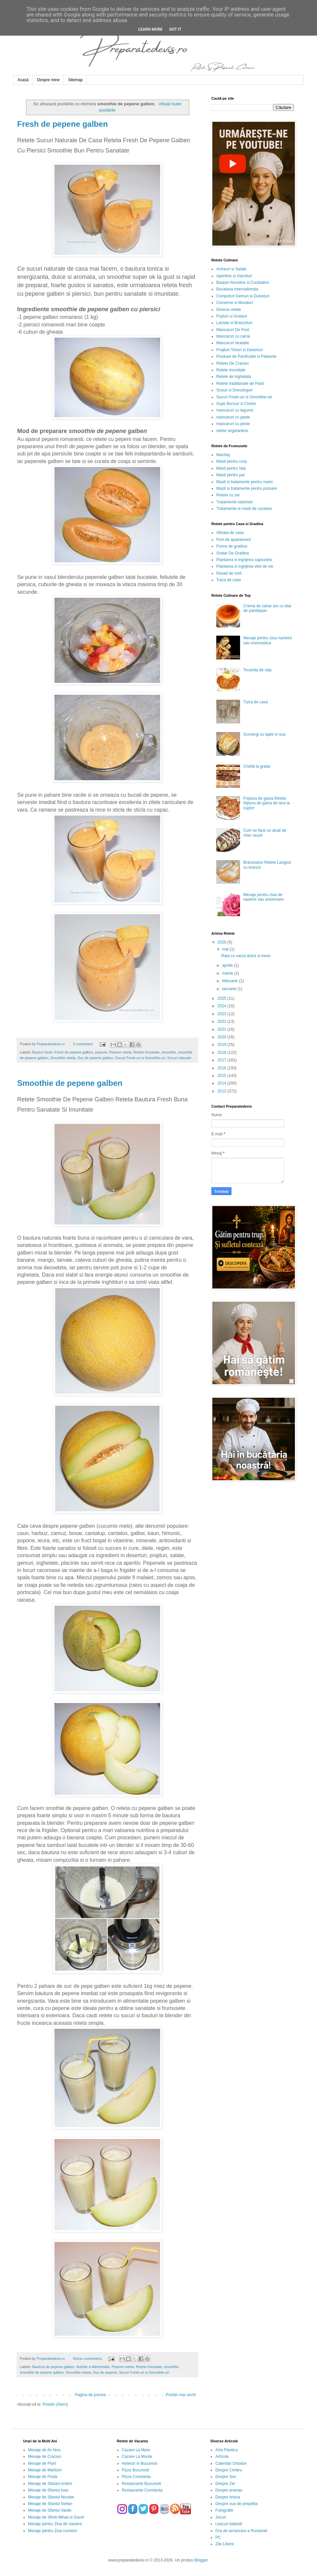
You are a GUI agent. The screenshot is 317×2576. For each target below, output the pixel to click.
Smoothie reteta (62, 1058)
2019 (223, 1044)
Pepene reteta (120, 1052)
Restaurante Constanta (142, 2490)
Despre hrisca (227, 2497)
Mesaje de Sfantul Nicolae (51, 2497)
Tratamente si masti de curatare (244, 508)
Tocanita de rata (257, 670)
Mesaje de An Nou (44, 2450)
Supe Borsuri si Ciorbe (236, 403)
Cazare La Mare (136, 2450)
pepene (101, 1052)
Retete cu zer (228, 495)
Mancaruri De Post (232, 329)
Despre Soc (225, 2476)
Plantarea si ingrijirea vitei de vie (244, 566)
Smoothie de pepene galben (70, 1083)
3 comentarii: (83, 1044)
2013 (223, 1091)
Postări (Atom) (55, 2404)
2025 (223, 998)
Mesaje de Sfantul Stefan (50, 2503)
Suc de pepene (105, 2372)
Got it (175, 29)
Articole (222, 2456)
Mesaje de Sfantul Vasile (49, 2510)
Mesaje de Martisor (45, 2470)
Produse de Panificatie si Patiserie (246, 356)
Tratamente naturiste (234, 502)
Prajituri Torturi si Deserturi (239, 350)
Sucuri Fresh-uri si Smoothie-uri (140, 1058)
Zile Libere (224, 2544)
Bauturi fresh (42, 1052)
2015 (223, 1075)
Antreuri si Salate (231, 269)
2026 (223, 942)
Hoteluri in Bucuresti (139, 2463)
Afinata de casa (230, 532)
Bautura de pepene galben (53, 2367)
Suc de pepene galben (95, 1058)
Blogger (201, 2560)
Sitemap (75, 80)
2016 (223, 1068)
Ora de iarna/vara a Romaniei (241, 2530)
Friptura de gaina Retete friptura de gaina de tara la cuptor (266, 803)
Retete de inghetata (233, 376)
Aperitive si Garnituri (234, 276)
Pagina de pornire (90, 2394)
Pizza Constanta (136, 2476)
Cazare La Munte (137, 2456)
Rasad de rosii (229, 573)
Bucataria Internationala (237, 289)
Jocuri (220, 2517)
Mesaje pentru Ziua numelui (52, 2530)
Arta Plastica (226, 2450)
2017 (223, 1060)
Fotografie (224, 2510)
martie (228, 973)
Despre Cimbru (228, 2470)
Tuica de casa (228, 580)
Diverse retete (228, 309)
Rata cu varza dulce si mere (245, 955)
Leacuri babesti (228, 2524)
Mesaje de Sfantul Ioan (48, 2490)
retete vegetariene (232, 430)
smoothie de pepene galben (42, 2372)
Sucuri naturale (179, 1058)
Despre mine (48, 80)
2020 (223, 1037)
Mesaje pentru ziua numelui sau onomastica (267, 640)
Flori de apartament (233, 539)
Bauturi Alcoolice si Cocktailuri (242, 282)
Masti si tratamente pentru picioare (246, 488)
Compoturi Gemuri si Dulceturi (242, 296)
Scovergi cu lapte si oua (264, 734)
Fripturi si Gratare (231, 316)
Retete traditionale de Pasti (240, 383)
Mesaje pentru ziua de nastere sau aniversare (263, 897)
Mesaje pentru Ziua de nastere (55, 2524)
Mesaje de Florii (42, 2463)
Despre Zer (225, 2483)
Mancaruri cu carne (233, 336)
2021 (223, 1029)
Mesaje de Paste (42, 2476)
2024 (223, 1006)
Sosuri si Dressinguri (234, 390)
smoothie (168, 1052)
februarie (230, 981)
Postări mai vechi (181, 2394)
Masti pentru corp (231, 461)
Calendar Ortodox (231, 2463)
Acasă (23, 80)
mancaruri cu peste (233, 423)
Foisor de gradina (231, 546)
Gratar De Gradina (232, 553)
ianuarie (229, 989)
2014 (223, 1083)
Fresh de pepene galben (62, 123)
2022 (223, 1021)
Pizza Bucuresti (135, 2470)
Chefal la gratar (256, 766)
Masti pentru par (230, 475)
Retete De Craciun (232, 363)
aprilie (228, 965)
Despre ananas (228, 2490)
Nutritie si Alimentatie (93, 2367)
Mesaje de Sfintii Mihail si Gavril (56, 2517)
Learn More (150, 29)
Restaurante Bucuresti (141, 2483)
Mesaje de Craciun (44, 2456)
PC (218, 2537)
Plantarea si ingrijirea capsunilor (244, 559)
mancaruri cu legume (234, 410)
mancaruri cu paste (233, 417)
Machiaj (223, 454)
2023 (223, 1014)
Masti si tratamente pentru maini (244, 482)
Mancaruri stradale (232, 343)
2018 (223, 1052)
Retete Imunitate (146, 1052)
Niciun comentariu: (88, 2358)
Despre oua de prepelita (236, 2503)
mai (226, 949)
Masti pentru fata (231, 468)
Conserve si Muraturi (234, 302)
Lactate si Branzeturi (234, 322)
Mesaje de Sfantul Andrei (50, 2483)
